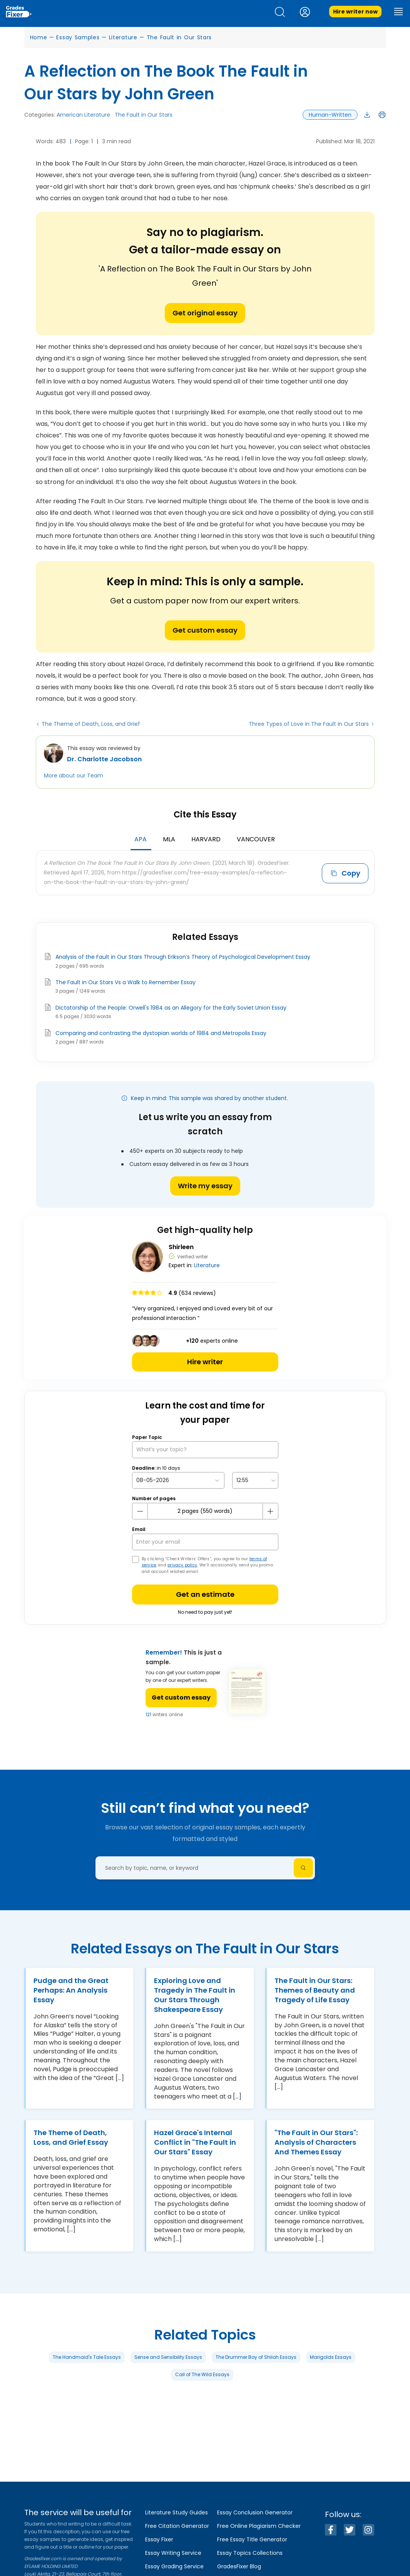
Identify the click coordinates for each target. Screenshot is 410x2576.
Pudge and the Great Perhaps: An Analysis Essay (71, 1990)
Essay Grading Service (174, 2566)
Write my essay (205, 1186)
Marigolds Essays (330, 2357)
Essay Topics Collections (250, 2553)
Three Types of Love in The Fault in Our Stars (309, 724)
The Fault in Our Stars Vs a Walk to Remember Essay (125, 982)
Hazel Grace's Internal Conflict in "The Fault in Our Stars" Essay (195, 2142)
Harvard (206, 839)
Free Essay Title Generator (252, 2539)
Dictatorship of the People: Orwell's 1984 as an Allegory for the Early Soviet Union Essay (170, 1008)
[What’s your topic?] (205, 1449)
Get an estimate (205, 1594)
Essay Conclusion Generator (255, 2512)
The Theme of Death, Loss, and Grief (91, 724)
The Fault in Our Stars (179, 37)
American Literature (83, 115)
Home (38, 37)
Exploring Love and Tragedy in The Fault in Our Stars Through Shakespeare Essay (194, 1995)
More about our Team (73, 775)
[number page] (205, 1511)
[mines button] (140, 1511)
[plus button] (270, 1511)
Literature (123, 37)
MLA (169, 839)
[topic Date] (178, 1480)
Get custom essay (205, 630)
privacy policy (182, 1565)
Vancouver (256, 839)
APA (140, 839)
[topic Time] (255, 1480)
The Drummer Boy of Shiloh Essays (256, 2357)
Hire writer (205, 1362)
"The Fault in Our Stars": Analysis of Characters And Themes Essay (316, 2142)
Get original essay (205, 313)
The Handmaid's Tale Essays (87, 2357)
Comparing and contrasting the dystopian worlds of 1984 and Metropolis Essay (160, 1033)
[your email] (205, 1542)
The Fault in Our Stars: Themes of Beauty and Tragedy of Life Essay (314, 1990)
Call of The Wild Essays (202, 2374)
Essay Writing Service (173, 2553)
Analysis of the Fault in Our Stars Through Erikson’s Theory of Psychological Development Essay (182, 957)
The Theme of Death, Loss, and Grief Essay (70, 2137)
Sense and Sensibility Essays (168, 2357)
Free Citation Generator (177, 2526)
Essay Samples (77, 37)
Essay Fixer (159, 2539)
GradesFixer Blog (239, 2566)
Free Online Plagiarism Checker (259, 2526)
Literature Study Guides (176, 2512)
